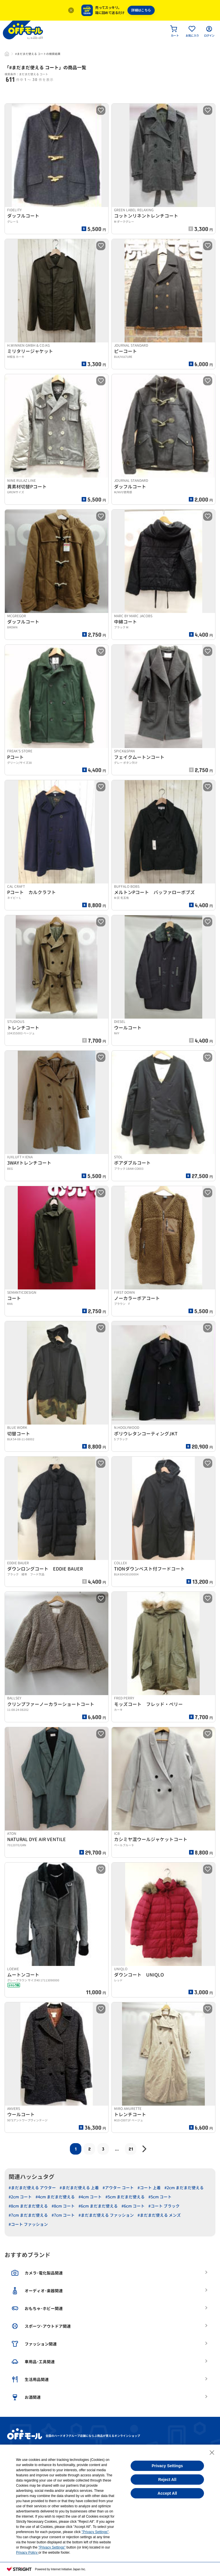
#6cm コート (133, 2206)
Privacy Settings (167, 2465)
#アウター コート (118, 2187)
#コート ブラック (164, 2206)
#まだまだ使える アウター (32, 2187)
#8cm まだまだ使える (28, 2206)
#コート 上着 (149, 2187)
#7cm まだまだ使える (28, 2215)
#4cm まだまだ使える (55, 2197)
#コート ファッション (28, 2224)
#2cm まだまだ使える (184, 2187)
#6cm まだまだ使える (98, 2206)
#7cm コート (63, 2215)
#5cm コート (160, 2197)
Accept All (167, 2493)
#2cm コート (20, 2197)
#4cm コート (90, 2197)
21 (131, 2148)
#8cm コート (63, 2206)
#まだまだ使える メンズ (159, 2215)
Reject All (167, 2479)
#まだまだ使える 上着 (79, 2187)
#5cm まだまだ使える (125, 2197)
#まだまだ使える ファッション (106, 2215)
